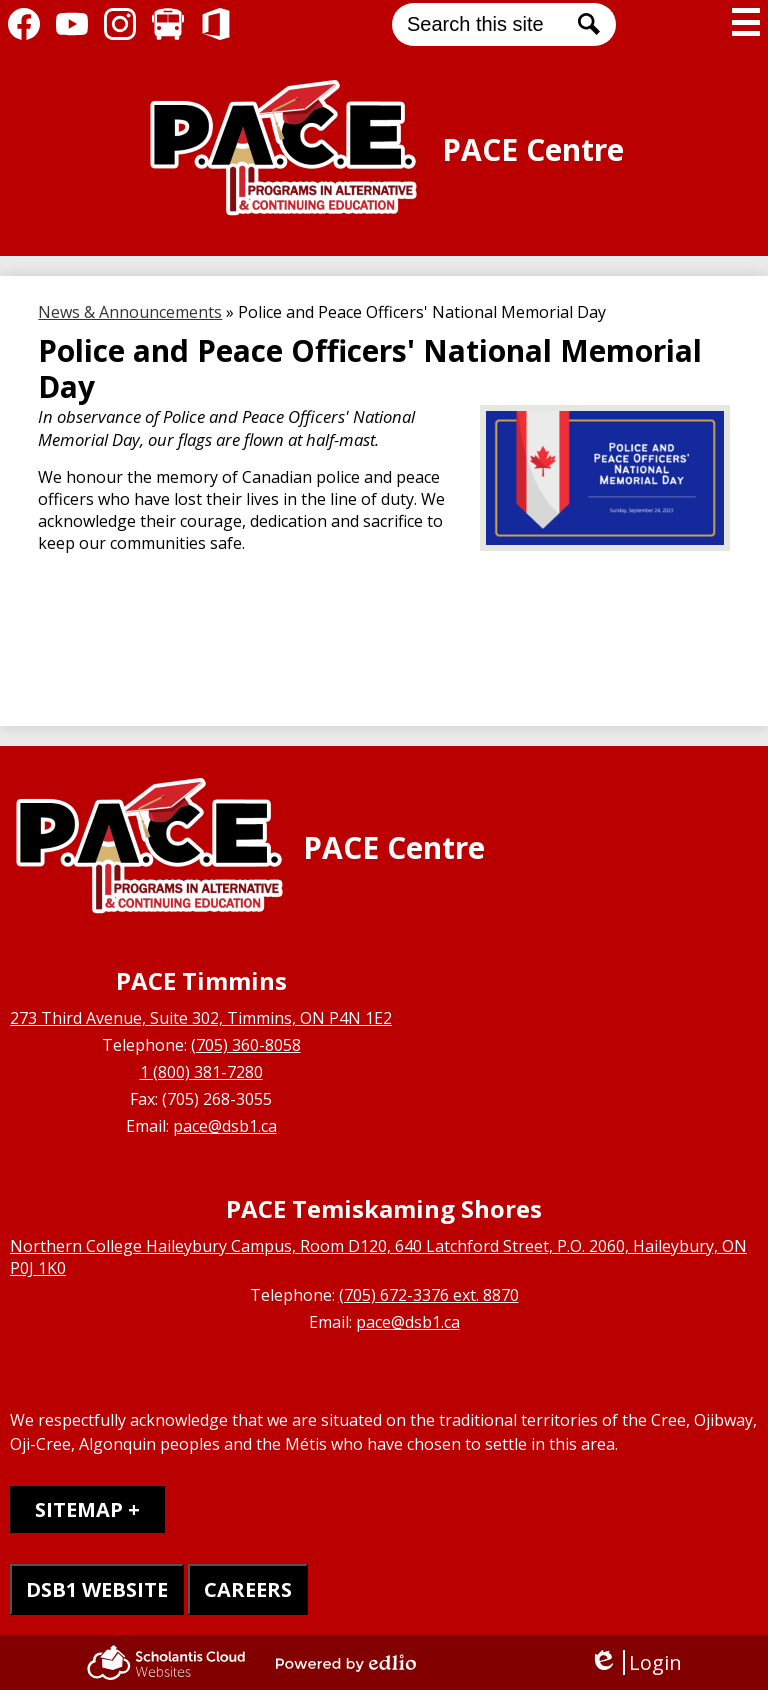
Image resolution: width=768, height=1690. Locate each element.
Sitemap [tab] (79, 1509)
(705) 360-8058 (246, 1045)
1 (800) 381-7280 (201, 1072)
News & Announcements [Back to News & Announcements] (130, 312)
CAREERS (248, 1589)
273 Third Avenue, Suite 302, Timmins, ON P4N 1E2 (201, 1018)
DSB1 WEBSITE (97, 1589)
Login (635, 1662)
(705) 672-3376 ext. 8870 (429, 1295)
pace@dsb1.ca (225, 1126)
